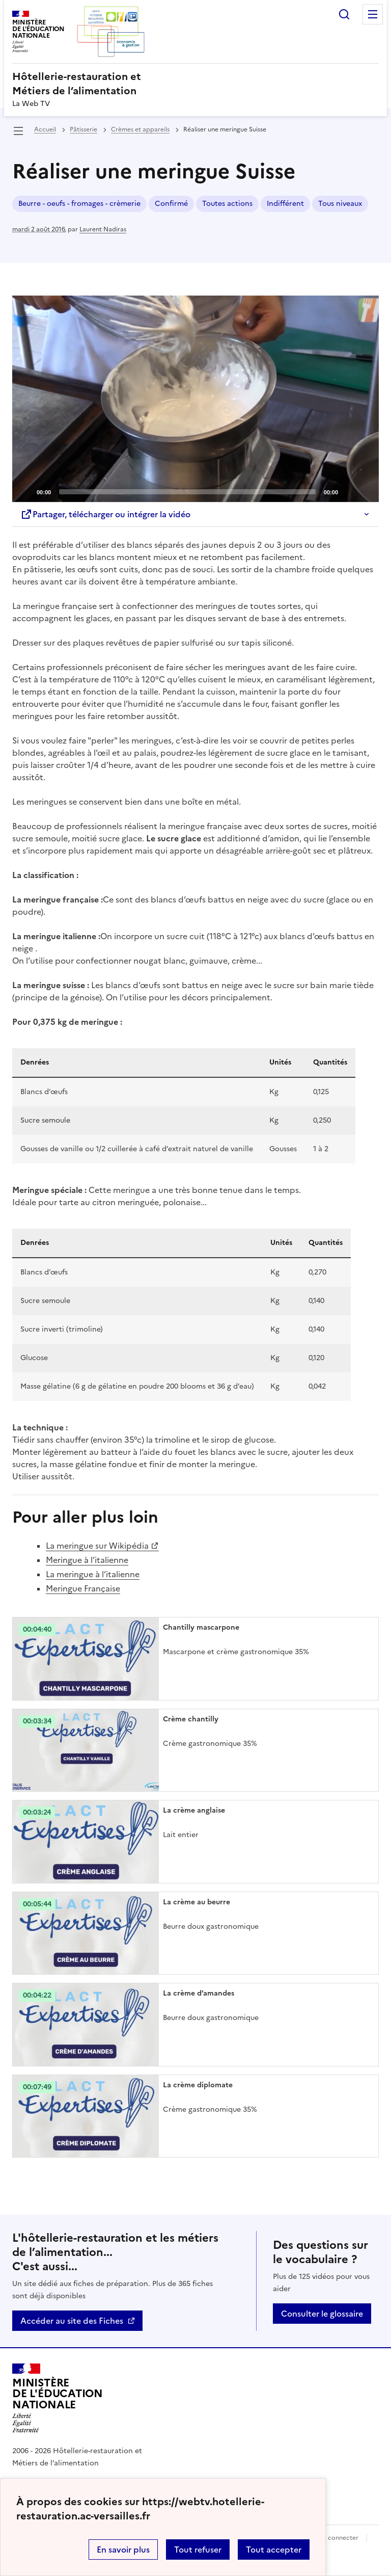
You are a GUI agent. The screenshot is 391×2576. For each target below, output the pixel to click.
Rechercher (344, 14)
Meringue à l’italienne (87, 1560)
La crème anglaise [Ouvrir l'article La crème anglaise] (194, 1810)
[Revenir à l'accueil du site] (57, 2398)
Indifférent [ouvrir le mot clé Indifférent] (285, 203)
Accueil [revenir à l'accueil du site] (45, 129)
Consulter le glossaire (322, 2313)
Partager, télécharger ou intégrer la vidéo (105, 514)
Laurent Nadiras (102, 229)
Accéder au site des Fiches (71, 2321)
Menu (372, 14)
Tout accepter (273, 2549)
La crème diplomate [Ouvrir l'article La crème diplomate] (198, 2085)
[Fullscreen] (365, 491)
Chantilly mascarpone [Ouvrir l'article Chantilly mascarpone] (201, 1627)
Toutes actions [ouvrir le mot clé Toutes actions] (227, 203)
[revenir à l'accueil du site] (195, 83)
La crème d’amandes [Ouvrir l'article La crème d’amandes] (198, 1993)
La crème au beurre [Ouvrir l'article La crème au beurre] (196, 1902)
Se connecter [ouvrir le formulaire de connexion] (338, 2537)
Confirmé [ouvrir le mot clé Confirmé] (171, 203)
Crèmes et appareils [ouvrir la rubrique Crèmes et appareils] (140, 129)
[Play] (195, 398)
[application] (195, 399)
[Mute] (348, 491)
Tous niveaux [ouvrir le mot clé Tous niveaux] (340, 203)
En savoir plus (123, 2549)
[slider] (187, 491)
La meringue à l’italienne (92, 1574)
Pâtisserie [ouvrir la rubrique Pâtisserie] (83, 129)
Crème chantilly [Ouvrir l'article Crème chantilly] (190, 1719)
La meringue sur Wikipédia (97, 1545)
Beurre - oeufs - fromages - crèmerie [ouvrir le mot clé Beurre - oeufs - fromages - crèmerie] (79, 203)
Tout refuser (197, 2549)
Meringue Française (83, 1588)
